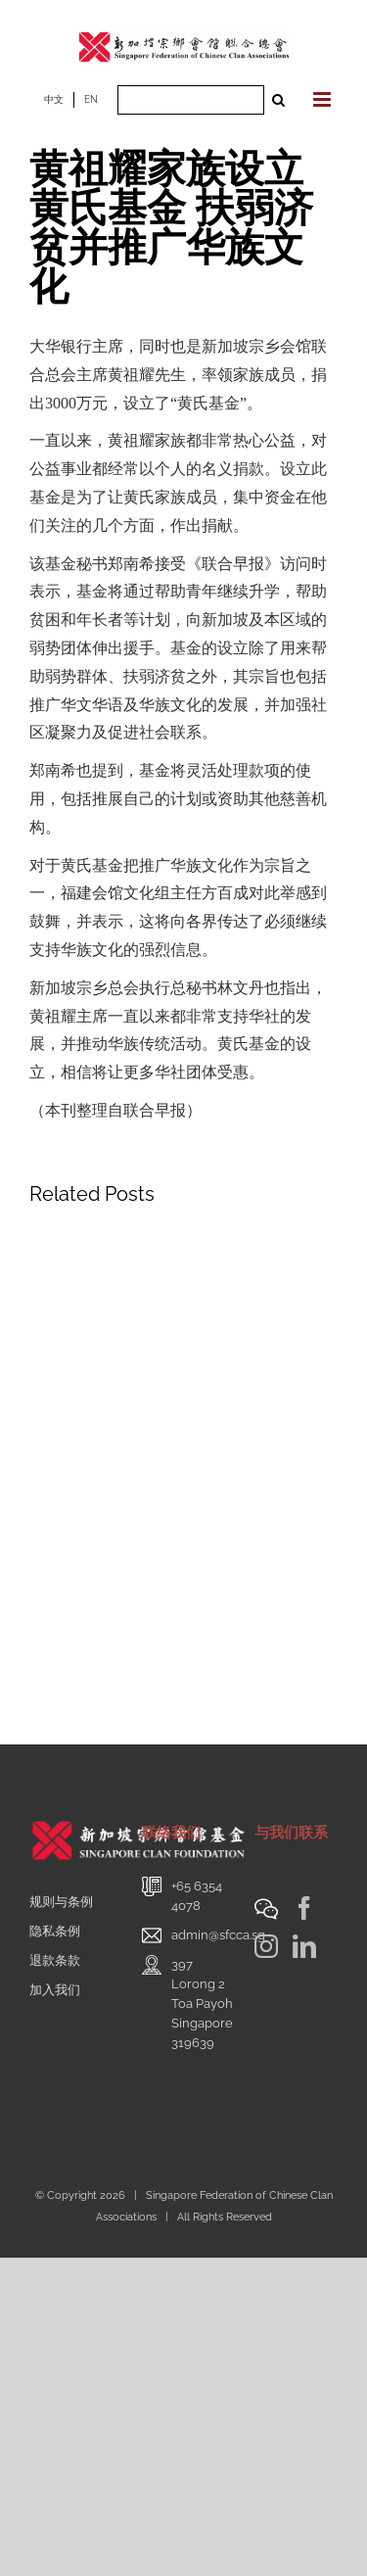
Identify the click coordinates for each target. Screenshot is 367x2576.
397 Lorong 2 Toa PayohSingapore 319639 (202, 2003)
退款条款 (54, 1960)
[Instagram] (266, 1946)
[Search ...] (190, 100)
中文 (54, 99)
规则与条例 (61, 1901)
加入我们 (54, 1989)
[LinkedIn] (304, 1946)
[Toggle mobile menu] (323, 99)
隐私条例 (54, 1931)
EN (91, 99)
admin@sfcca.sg (218, 1935)
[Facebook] (304, 1908)
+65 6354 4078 (196, 1896)
